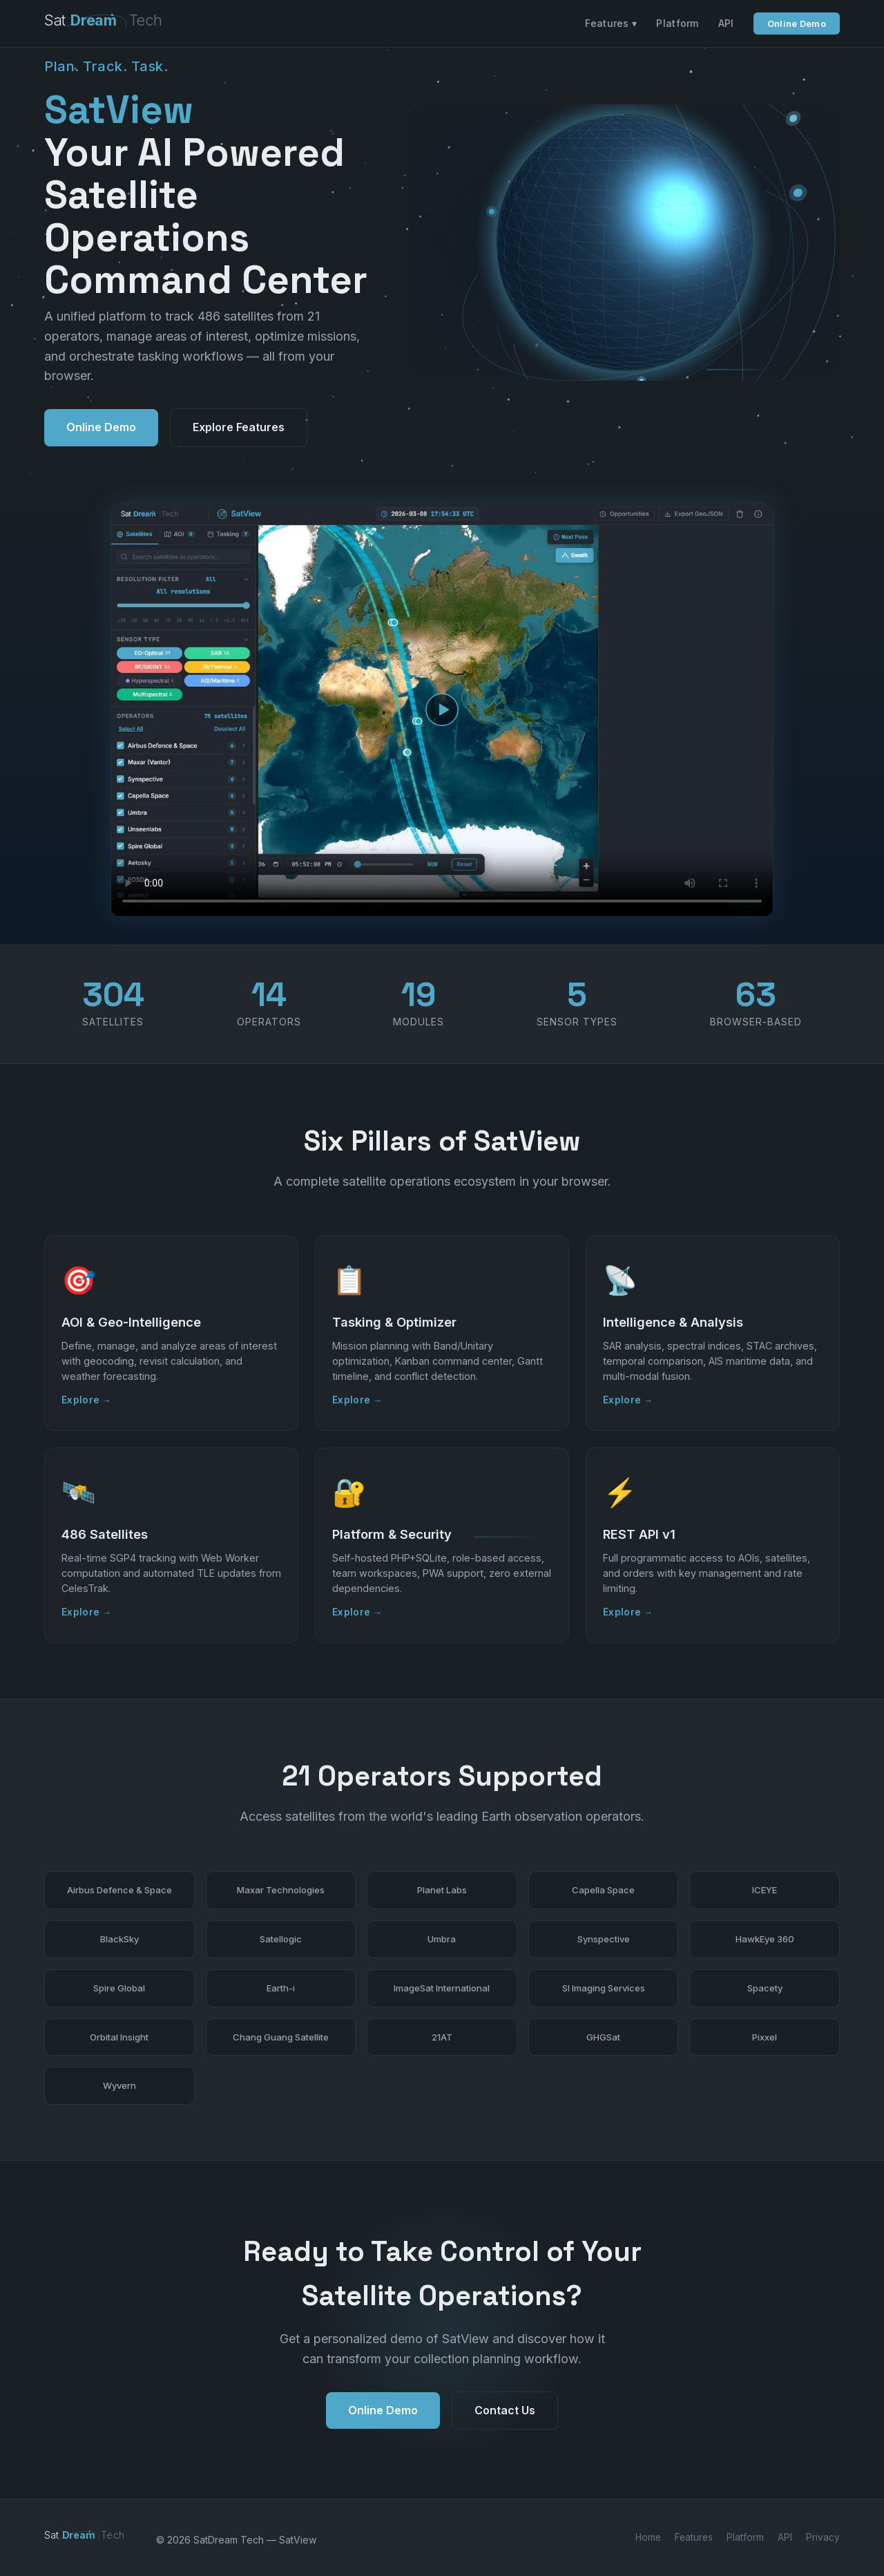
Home (648, 2537)
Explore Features (239, 427)
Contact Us (504, 2416)
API (726, 23)
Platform (677, 23)
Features (694, 2537)
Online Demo (796, 23)
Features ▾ (611, 23)
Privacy (823, 2537)
